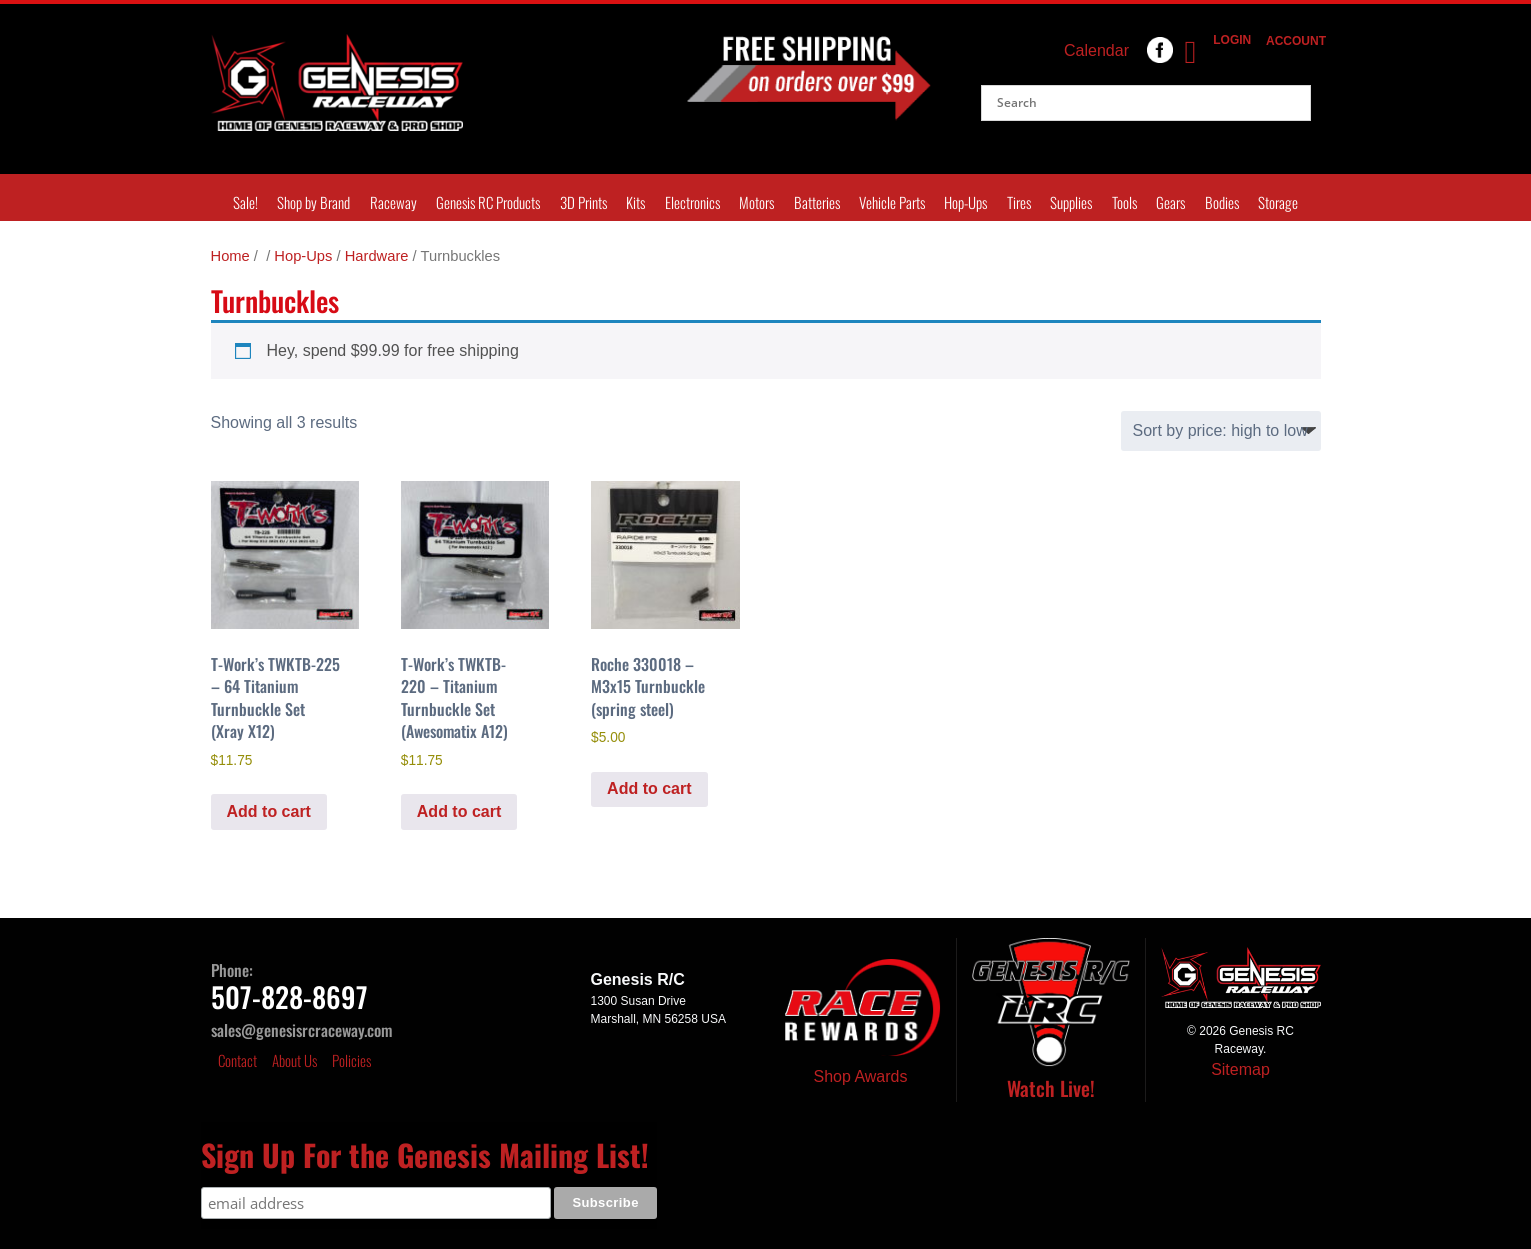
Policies (351, 1060)
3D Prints (583, 202)
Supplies (1071, 202)
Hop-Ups (965, 202)
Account (1291, 41)
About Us (294, 1060)
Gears (1170, 202)
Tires (1019, 202)
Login (1229, 40)
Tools (1124, 202)
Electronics (692, 202)
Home (230, 256)
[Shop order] (1221, 431)
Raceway (393, 202)
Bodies (1222, 202)
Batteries (817, 202)
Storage (1278, 202)
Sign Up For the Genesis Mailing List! (425, 1154)
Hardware (377, 256)
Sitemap (1240, 1069)
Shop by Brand (313, 202)
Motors (756, 202)
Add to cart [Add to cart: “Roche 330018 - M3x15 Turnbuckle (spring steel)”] (649, 788)
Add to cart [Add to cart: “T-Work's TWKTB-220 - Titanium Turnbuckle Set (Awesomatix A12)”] (459, 811)
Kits (635, 202)
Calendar (1096, 50)
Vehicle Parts (892, 202)
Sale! (245, 202)
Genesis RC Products (488, 202)
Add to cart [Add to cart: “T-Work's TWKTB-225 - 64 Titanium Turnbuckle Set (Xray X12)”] (269, 811)
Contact (237, 1060)
